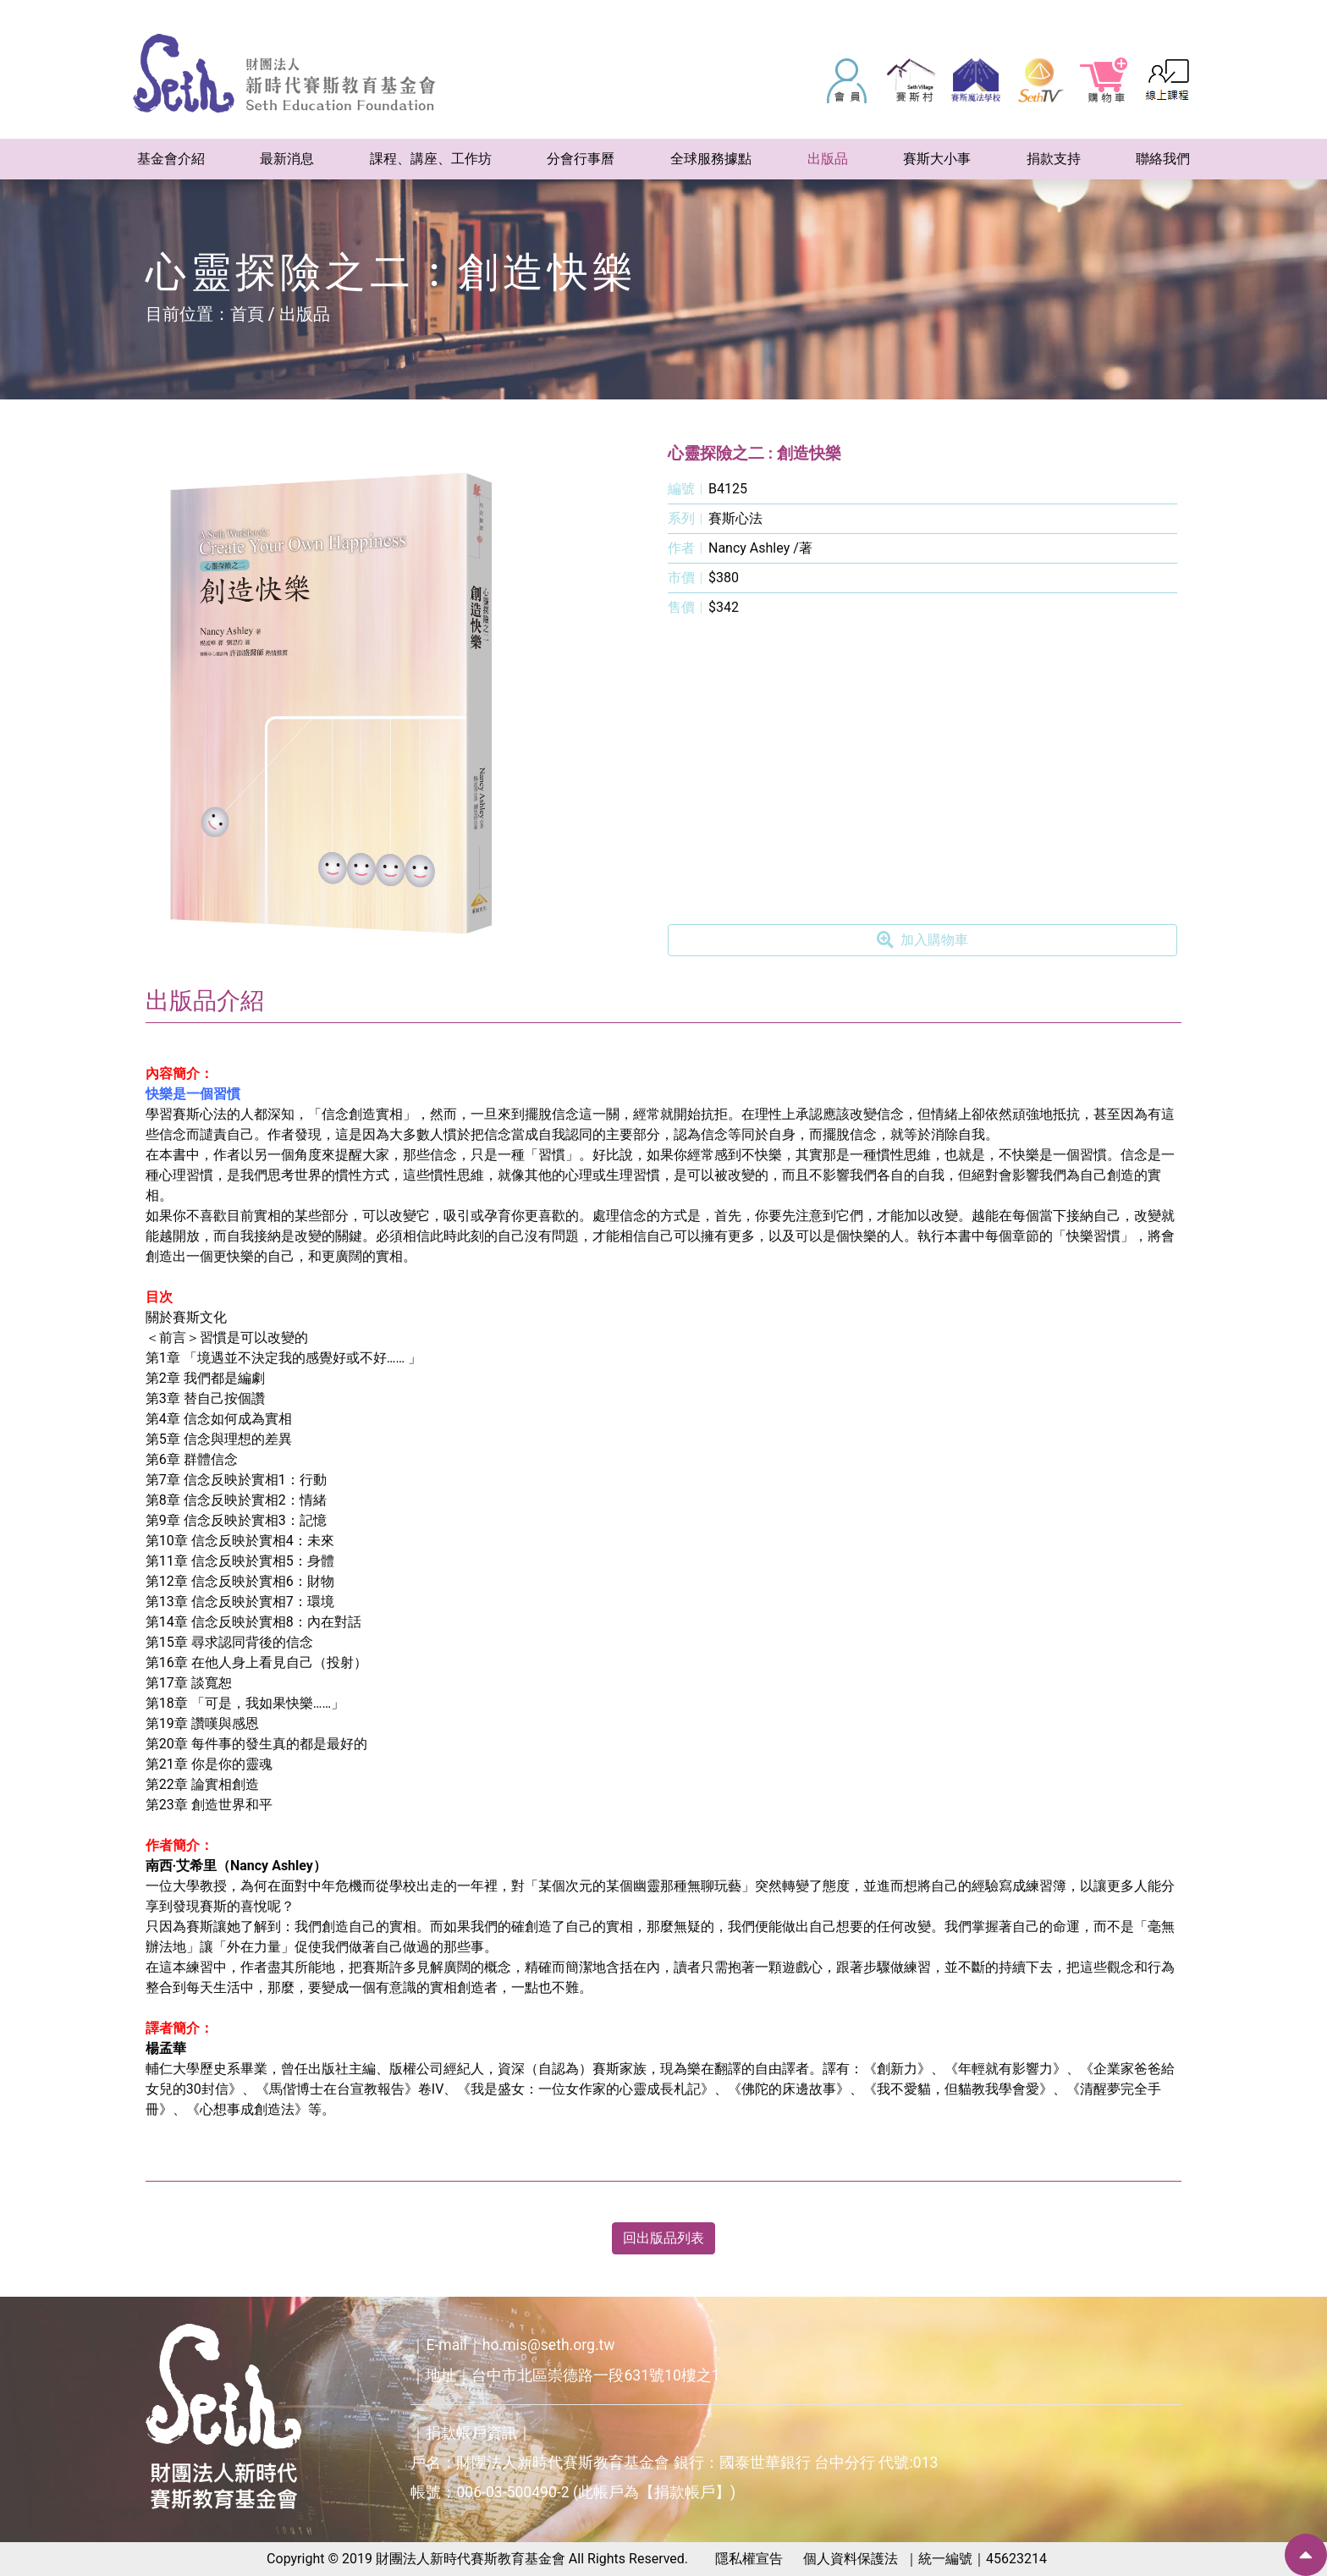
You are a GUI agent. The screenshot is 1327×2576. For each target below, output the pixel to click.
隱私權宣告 (749, 2559)
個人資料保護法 (850, 2559)
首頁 (247, 314)
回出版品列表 (663, 2238)
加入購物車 (922, 940)
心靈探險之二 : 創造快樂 (754, 453)
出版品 (304, 314)
